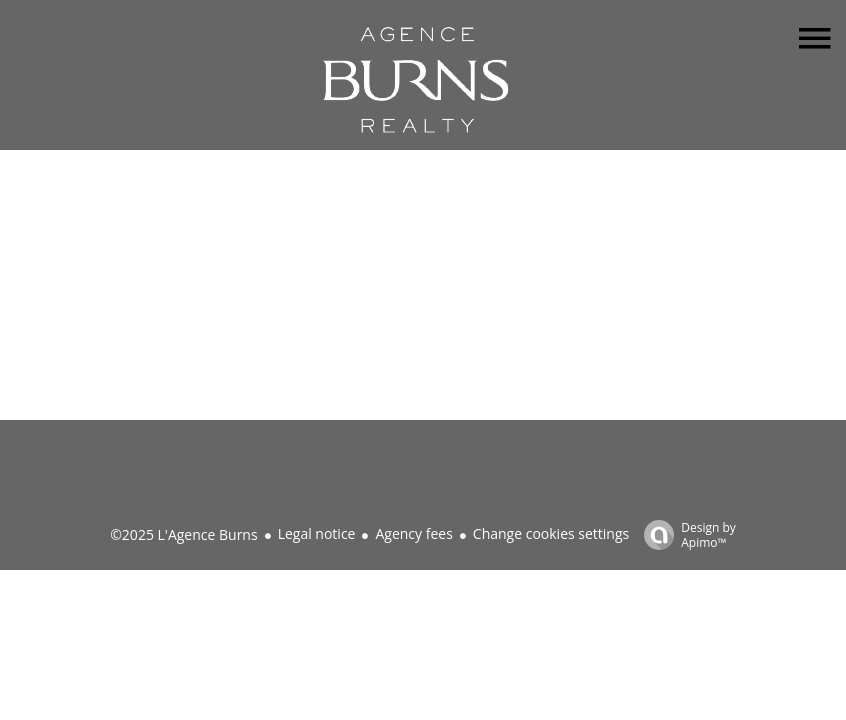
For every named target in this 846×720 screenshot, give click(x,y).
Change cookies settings (551, 533)
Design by (685, 534)
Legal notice (317, 533)
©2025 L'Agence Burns (183, 534)
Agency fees (413, 533)
